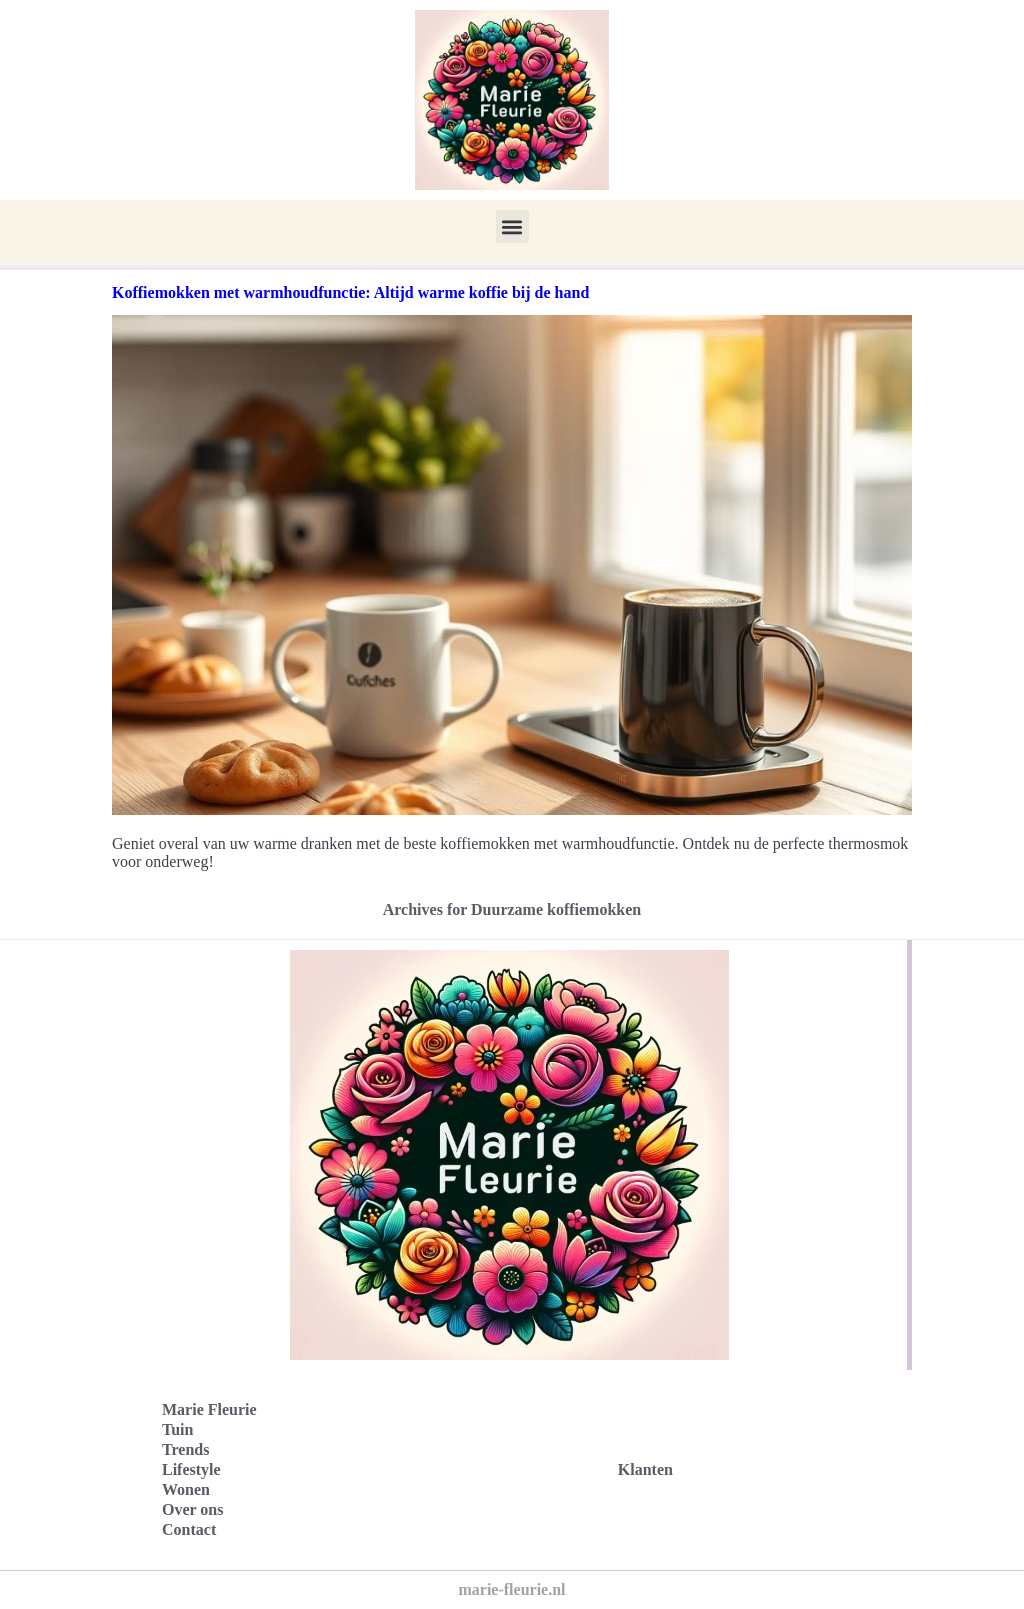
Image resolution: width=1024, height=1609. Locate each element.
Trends (185, 1449)
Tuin (177, 1429)
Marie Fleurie (209, 1409)
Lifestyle (191, 1469)
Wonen (186, 1489)
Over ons (192, 1509)
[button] (512, 226)
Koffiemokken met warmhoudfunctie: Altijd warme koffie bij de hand (350, 292)
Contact (189, 1529)
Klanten (645, 1469)
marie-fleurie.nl (511, 1589)
